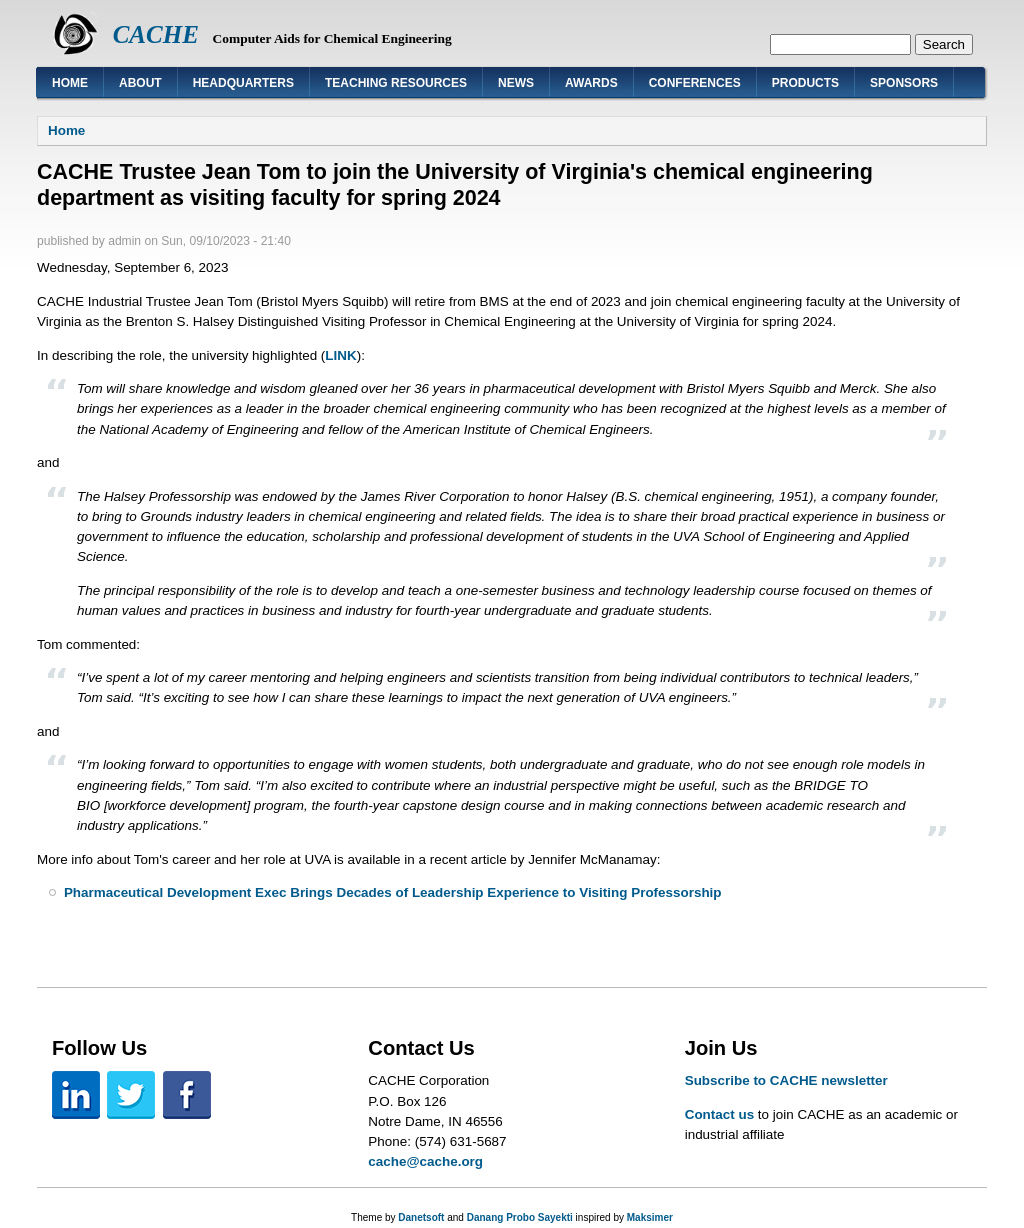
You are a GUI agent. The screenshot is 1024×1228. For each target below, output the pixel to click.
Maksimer (650, 1217)
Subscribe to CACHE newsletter (786, 1080)
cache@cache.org (425, 1161)
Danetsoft (421, 1217)
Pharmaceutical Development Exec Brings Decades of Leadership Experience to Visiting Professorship (393, 892)
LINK (340, 355)
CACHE (156, 34)
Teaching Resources (396, 83)
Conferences (695, 83)
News (516, 83)
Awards (591, 83)
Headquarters (243, 83)
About (140, 83)
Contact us (719, 1114)
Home (70, 83)
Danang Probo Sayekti (520, 1217)
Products (805, 83)
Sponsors (904, 83)
